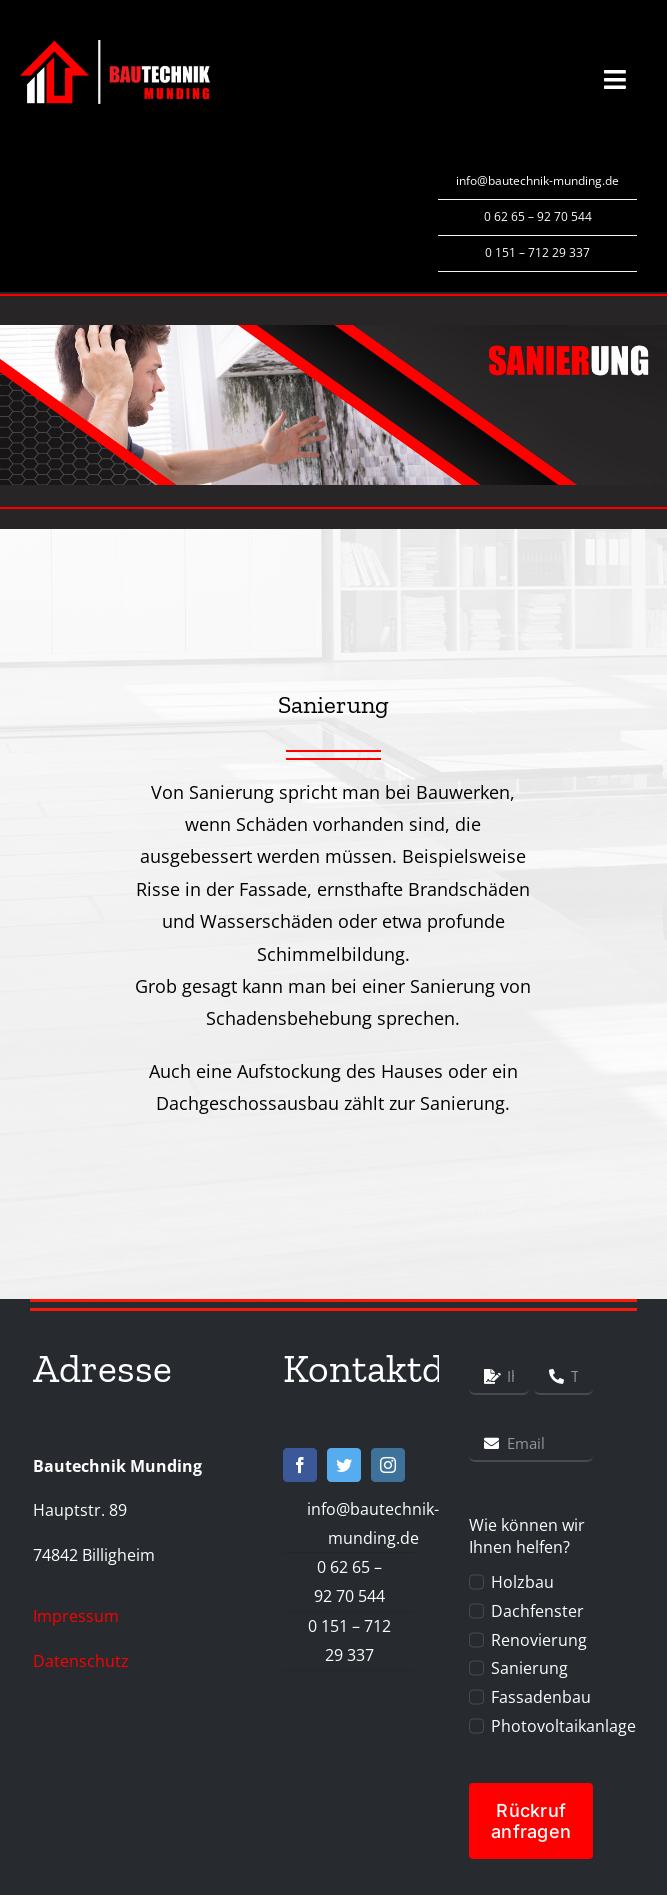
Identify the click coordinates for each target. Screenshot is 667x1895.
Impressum (76, 1616)
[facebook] (300, 1465)
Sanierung (529, 1668)
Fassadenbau (541, 1697)
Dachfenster (537, 1611)
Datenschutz (81, 1661)
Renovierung (539, 1640)
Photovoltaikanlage (563, 1726)
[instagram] (388, 1465)
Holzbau (522, 1582)
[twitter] (344, 1465)
